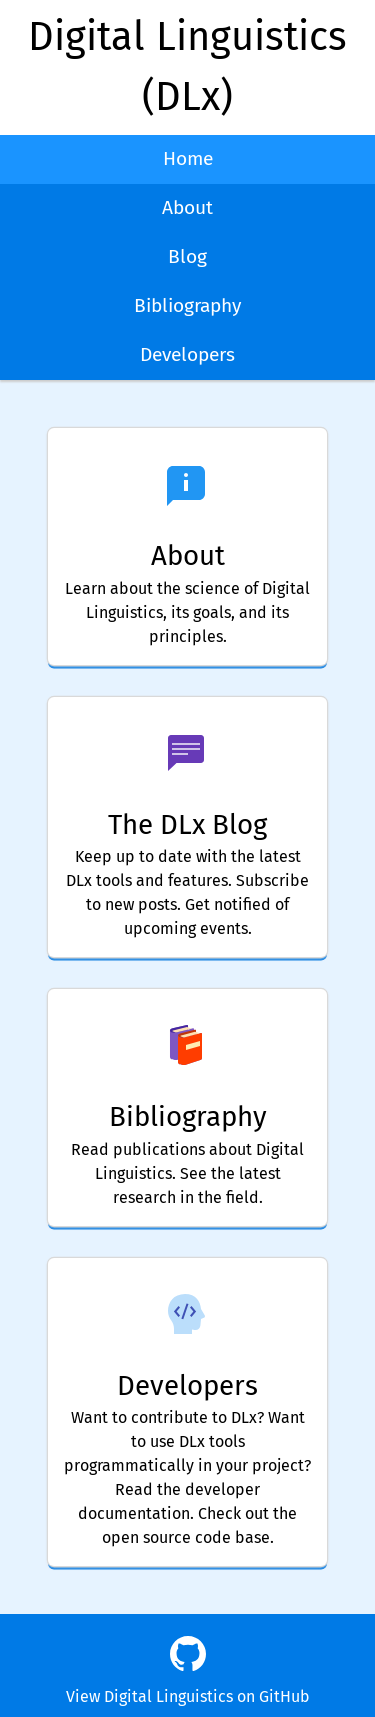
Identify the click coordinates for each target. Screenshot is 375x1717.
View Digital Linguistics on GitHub (188, 1696)
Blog (187, 256)
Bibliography (187, 305)
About (187, 207)
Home (188, 158)
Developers (187, 354)
